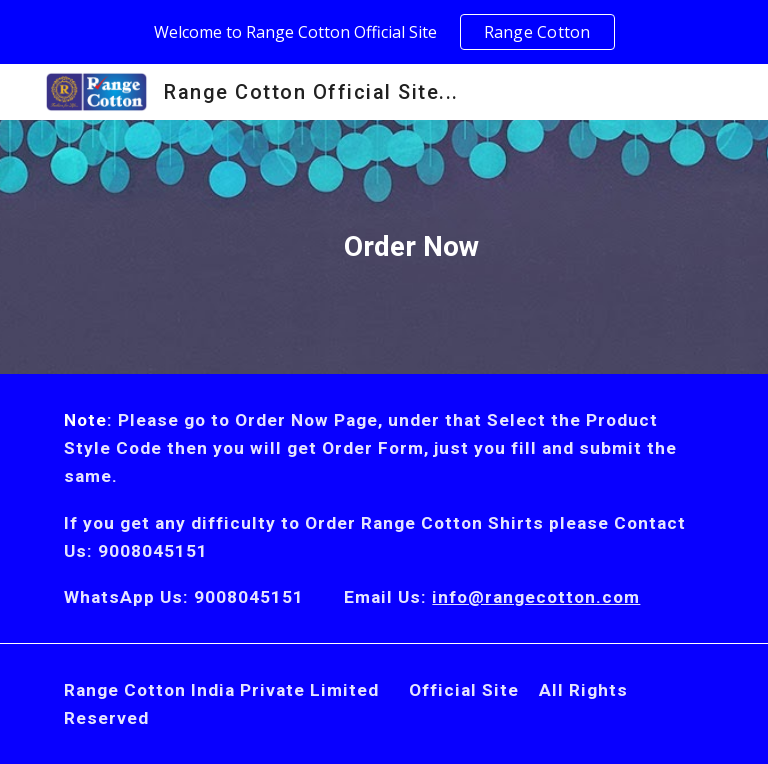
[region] (384, 32)
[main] (383, 247)
